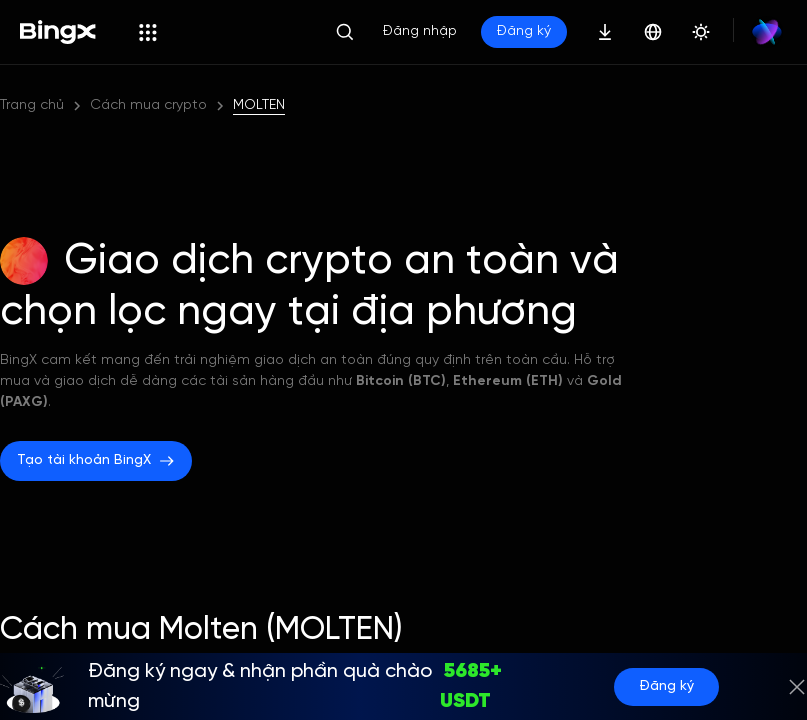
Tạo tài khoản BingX (96, 461)
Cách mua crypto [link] (148, 105)
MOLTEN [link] (259, 105)
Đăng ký (666, 686)
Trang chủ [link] (32, 105)
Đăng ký (524, 31)
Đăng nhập (420, 31)
